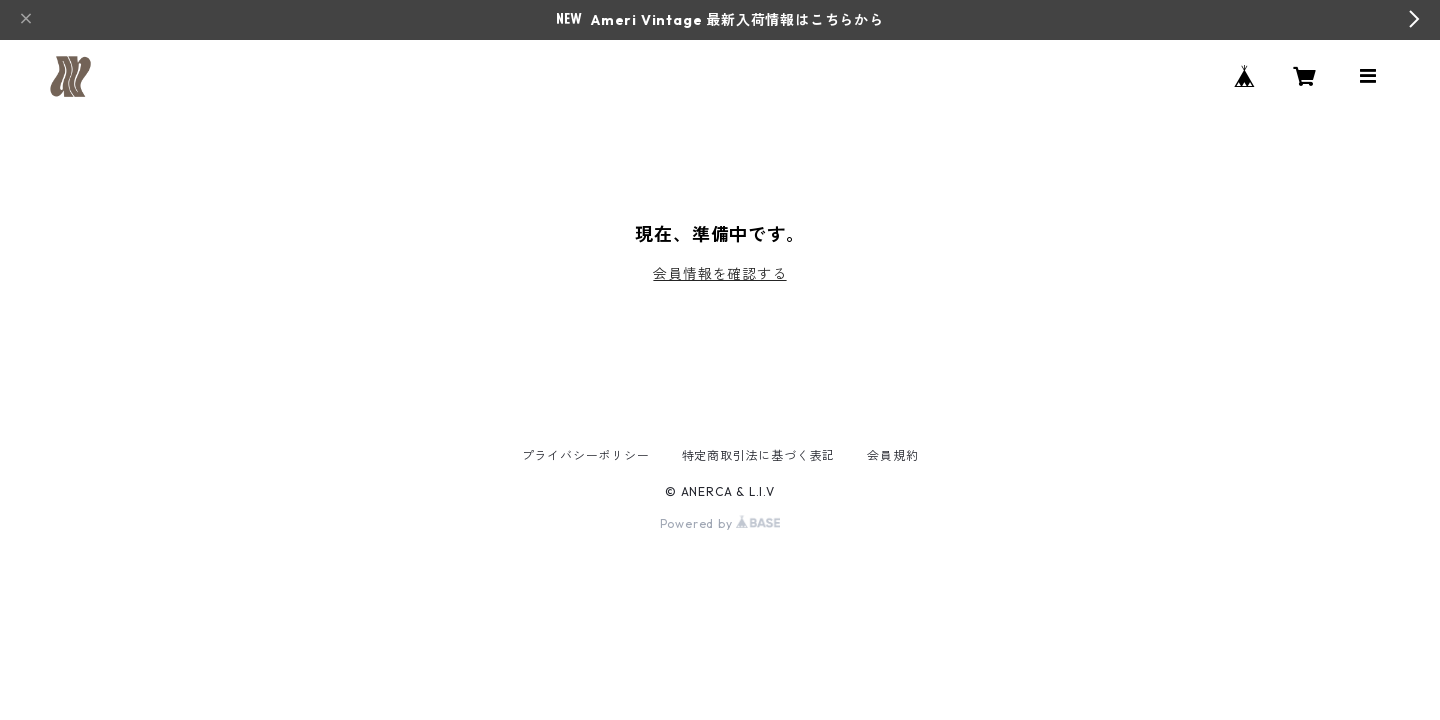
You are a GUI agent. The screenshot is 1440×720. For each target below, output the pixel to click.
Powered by (720, 523)
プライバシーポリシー (586, 455)
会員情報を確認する (719, 274)
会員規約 (892, 455)
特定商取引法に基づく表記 (759, 455)
